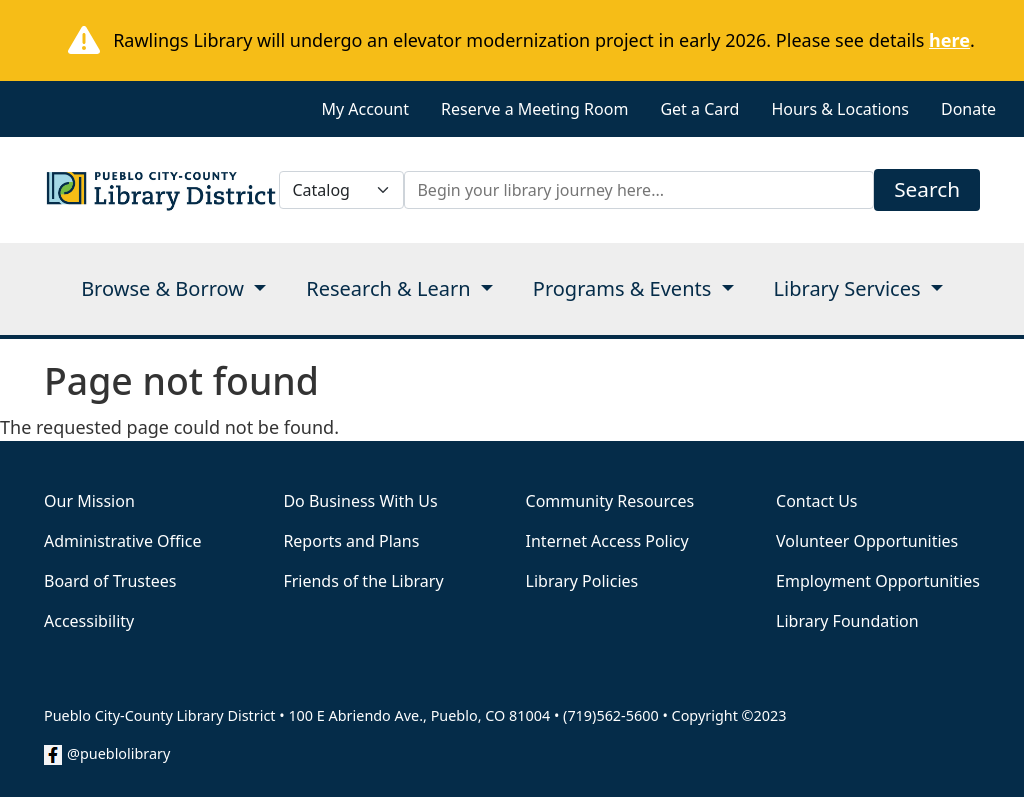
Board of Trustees (110, 581)
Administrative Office (122, 541)
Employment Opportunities (878, 581)
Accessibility (89, 621)
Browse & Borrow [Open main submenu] (165, 288)
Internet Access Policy (607, 541)
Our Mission (89, 501)
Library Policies (582, 581)
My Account (365, 109)
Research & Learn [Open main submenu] (390, 288)
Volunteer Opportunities (867, 541)
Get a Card (699, 109)
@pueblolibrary (118, 753)
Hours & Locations (840, 109)
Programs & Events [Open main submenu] (625, 288)
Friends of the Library (363, 581)
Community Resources (610, 501)
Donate (968, 109)
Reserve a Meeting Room (534, 109)
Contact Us (816, 501)
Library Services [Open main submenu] (850, 288)
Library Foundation (847, 621)
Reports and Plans (351, 541)
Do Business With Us (360, 501)
